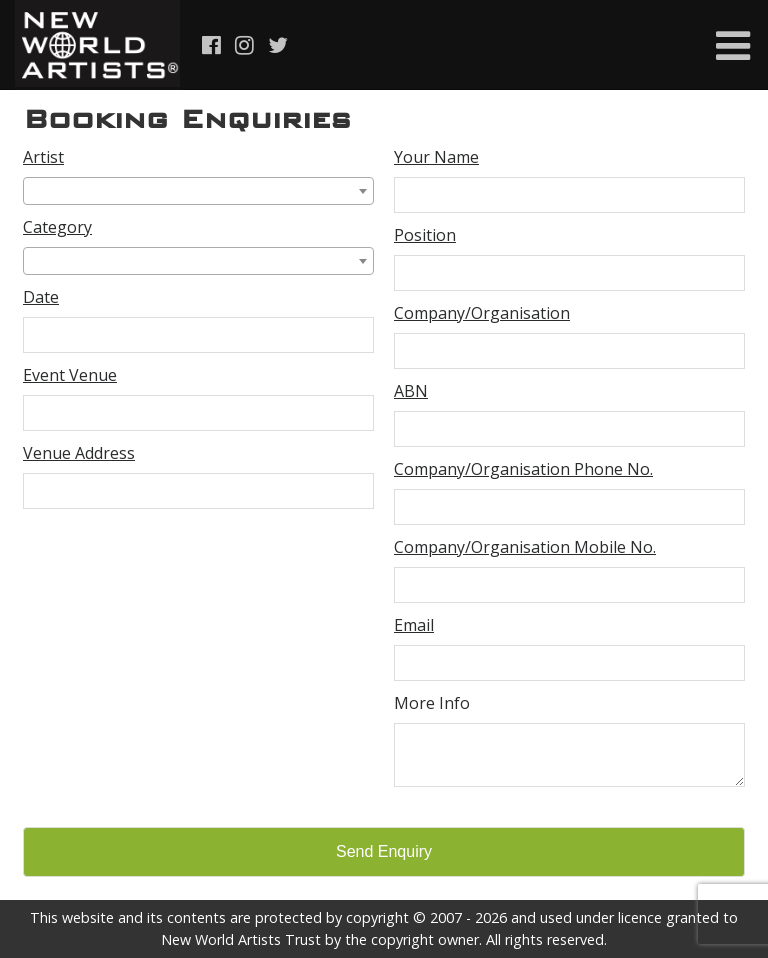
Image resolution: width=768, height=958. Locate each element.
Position (425, 235)
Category (57, 227)
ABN (411, 391)
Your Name (436, 157)
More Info (432, 703)
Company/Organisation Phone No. (523, 469)
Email (414, 625)
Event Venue (70, 375)
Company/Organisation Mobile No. (525, 547)
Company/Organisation (482, 313)
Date (41, 297)
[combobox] (198, 191)
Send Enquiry (384, 851)
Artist (43, 157)
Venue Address (79, 453)
